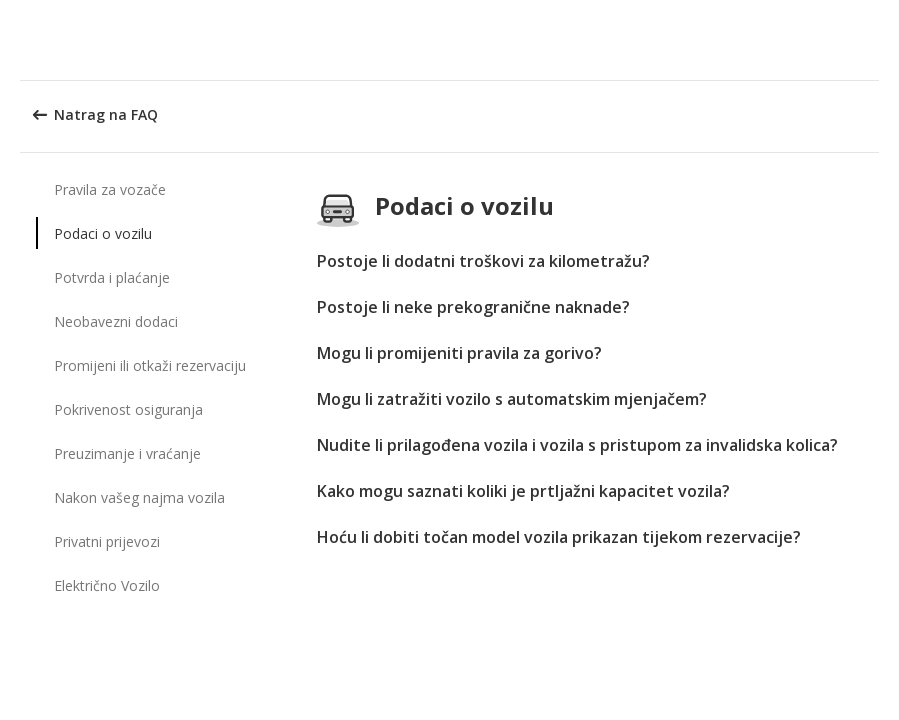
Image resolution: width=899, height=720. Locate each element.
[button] (877, 40)
